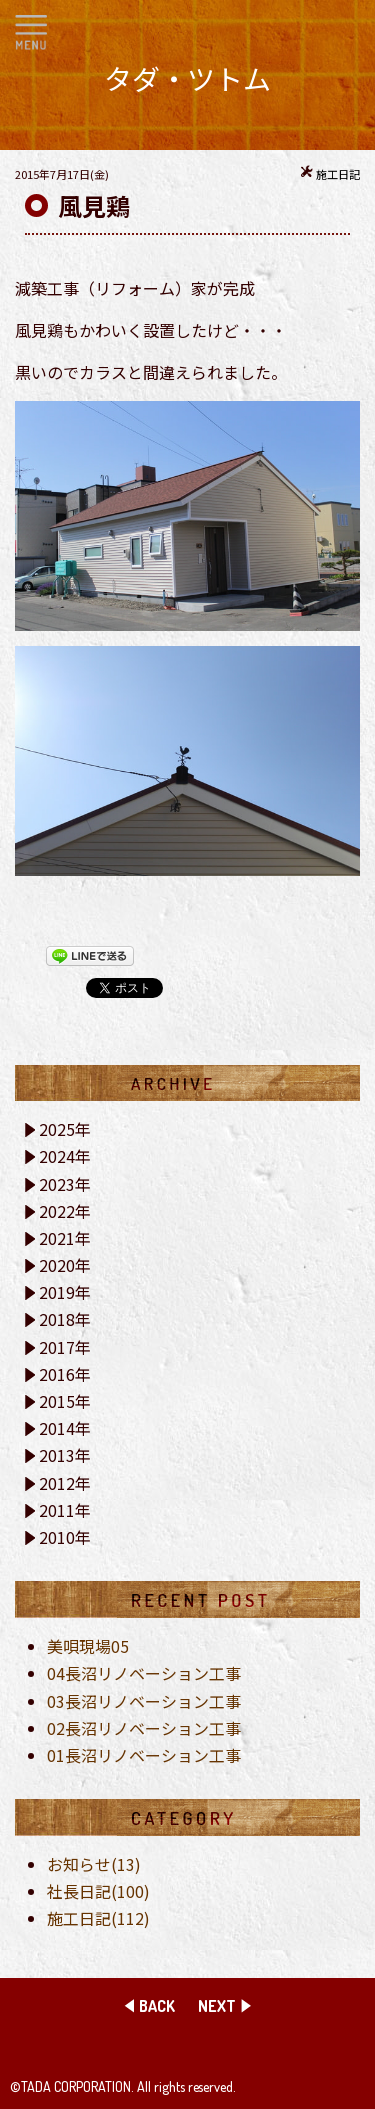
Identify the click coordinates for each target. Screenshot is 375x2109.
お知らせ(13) (94, 1864)
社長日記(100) (98, 1891)
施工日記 (338, 174)
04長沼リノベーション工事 (144, 1673)
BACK (157, 2006)
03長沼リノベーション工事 (144, 1701)
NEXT (217, 2006)
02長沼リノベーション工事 (144, 1728)
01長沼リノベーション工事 (144, 1755)
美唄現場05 (88, 1646)
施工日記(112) (98, 1918)
